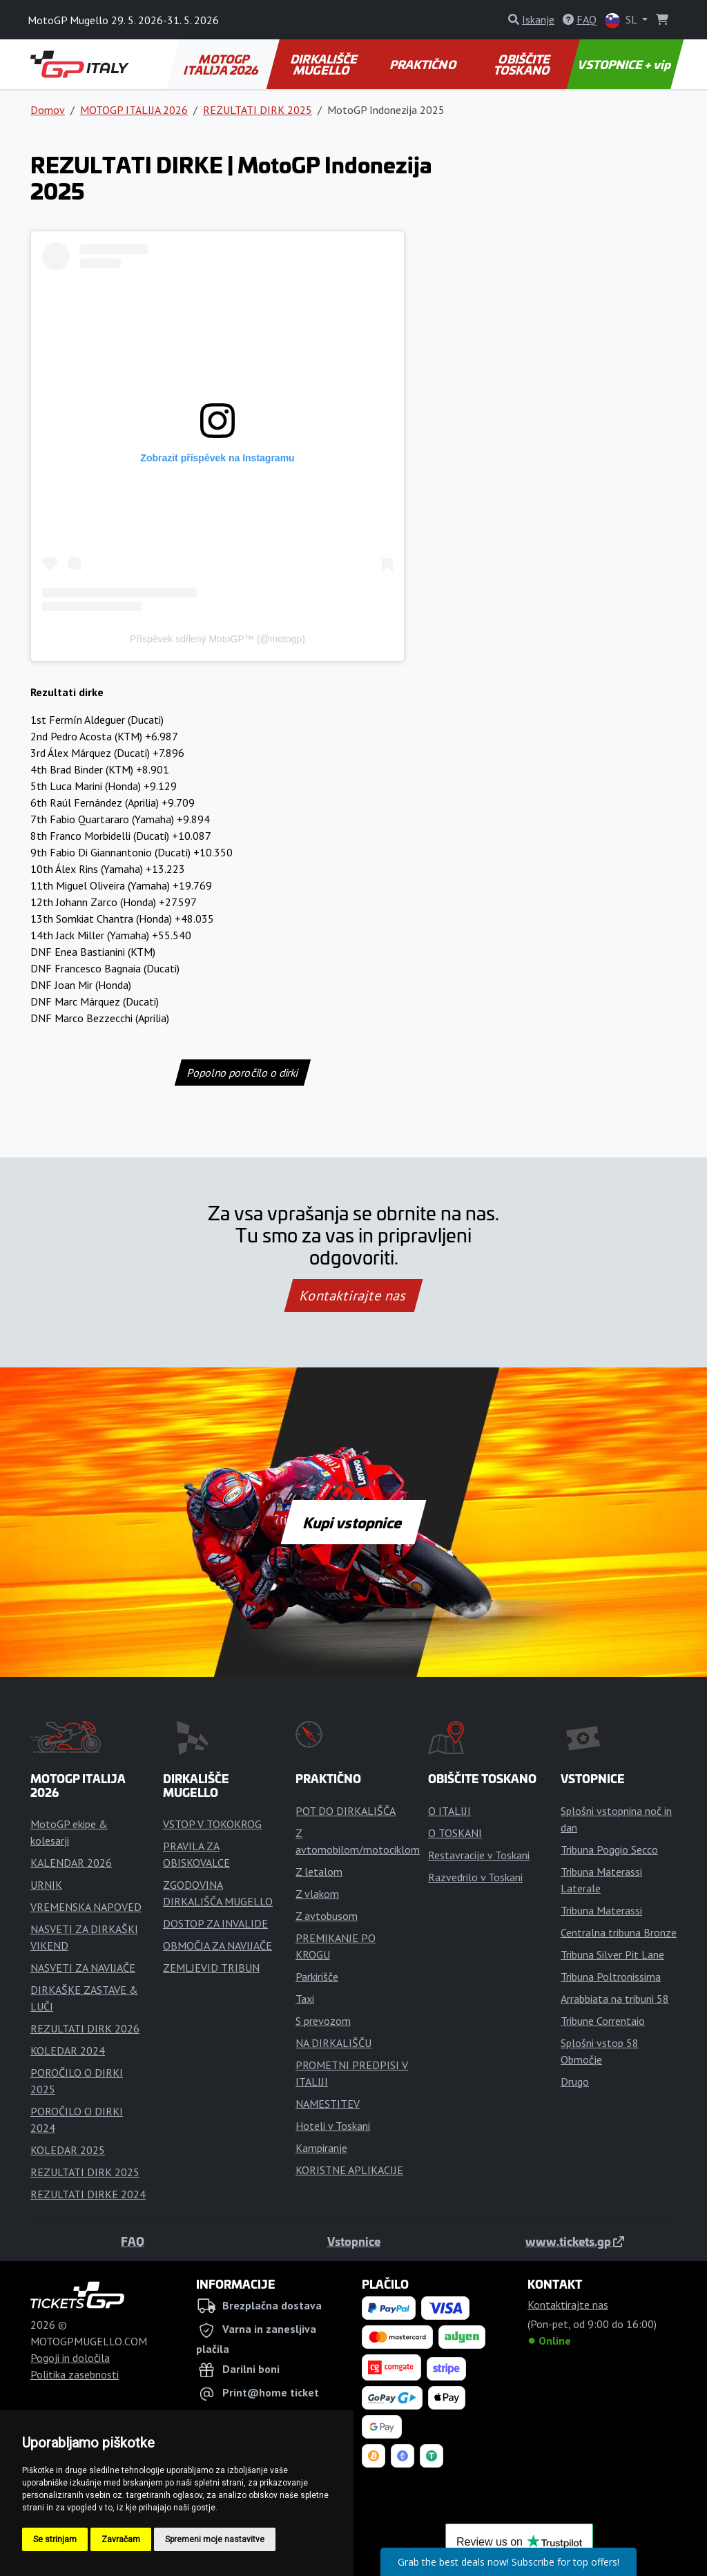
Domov (47, 110)
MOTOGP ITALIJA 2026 (222, 64)
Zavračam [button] (120, 2539)
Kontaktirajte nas (353, 1296)
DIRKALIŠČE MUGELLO (324, 64)
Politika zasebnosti (74, 2374)
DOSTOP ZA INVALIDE (215, 1923)
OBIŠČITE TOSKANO (522, 64)
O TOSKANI (455, 1833)
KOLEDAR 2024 (67, 2050)
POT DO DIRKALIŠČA (346, 1811)
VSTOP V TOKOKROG (212, 1824)
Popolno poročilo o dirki (243, 1072)
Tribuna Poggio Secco (609, 1849)
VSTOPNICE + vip (625, 64)
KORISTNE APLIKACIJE (349, 2170)
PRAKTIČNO (423, 64)
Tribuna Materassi (601, 1910)
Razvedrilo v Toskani (475, 1877)
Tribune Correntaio (603, 2021)
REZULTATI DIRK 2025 (257, 110)
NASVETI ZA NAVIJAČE (82, 1967)
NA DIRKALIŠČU (333, 2043)
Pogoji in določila (70, 2358)
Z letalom (319, 1871)
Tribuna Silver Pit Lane (612, 1954)
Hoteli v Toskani (333, 2126)
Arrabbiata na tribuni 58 (615, 1999)
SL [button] (622, 20)
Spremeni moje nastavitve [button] (214, 2539)
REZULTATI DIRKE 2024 (88, 2194)
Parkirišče (317, 1976)
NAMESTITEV (328, 2104)
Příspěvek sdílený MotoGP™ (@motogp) (217, 638)
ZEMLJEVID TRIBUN (211, 1967)
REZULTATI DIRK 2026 (84, 2028)
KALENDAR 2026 (71, 1862)
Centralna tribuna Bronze (619, 1932)
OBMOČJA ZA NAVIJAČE (217, 1945)
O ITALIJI (449, 1811)
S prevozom (323, 2021)
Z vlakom (317, 1894)
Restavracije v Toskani (479, 1855)
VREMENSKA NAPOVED (86, 1907)
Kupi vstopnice (353, 1522)
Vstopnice (353, 2241)
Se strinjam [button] (55, 2539)
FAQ (132, 2241)
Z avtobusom (327, 1916)
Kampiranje (321, 2148)
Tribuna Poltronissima (611, 1976)
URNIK (46, 1885)
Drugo (575, 2081)
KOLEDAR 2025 (67, 2150)
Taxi (305, 1999)
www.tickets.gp (574, 2241)
